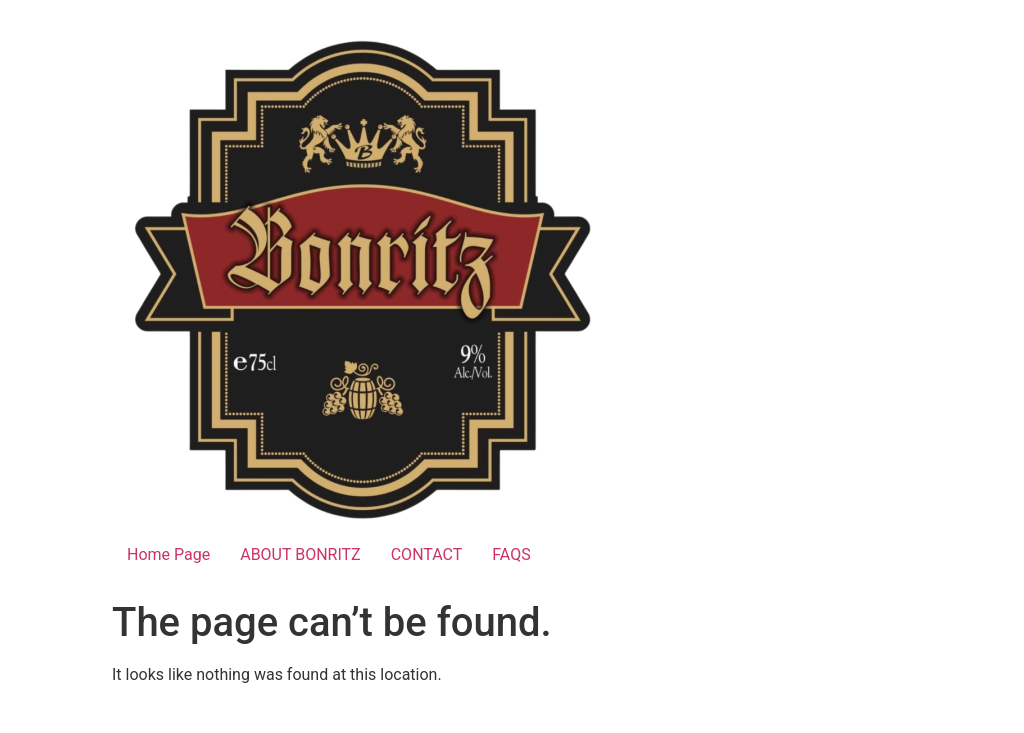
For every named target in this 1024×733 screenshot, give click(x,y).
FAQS (511, 554)
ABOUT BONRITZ (300, 554)
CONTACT (427, 554)
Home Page (168, 554)
